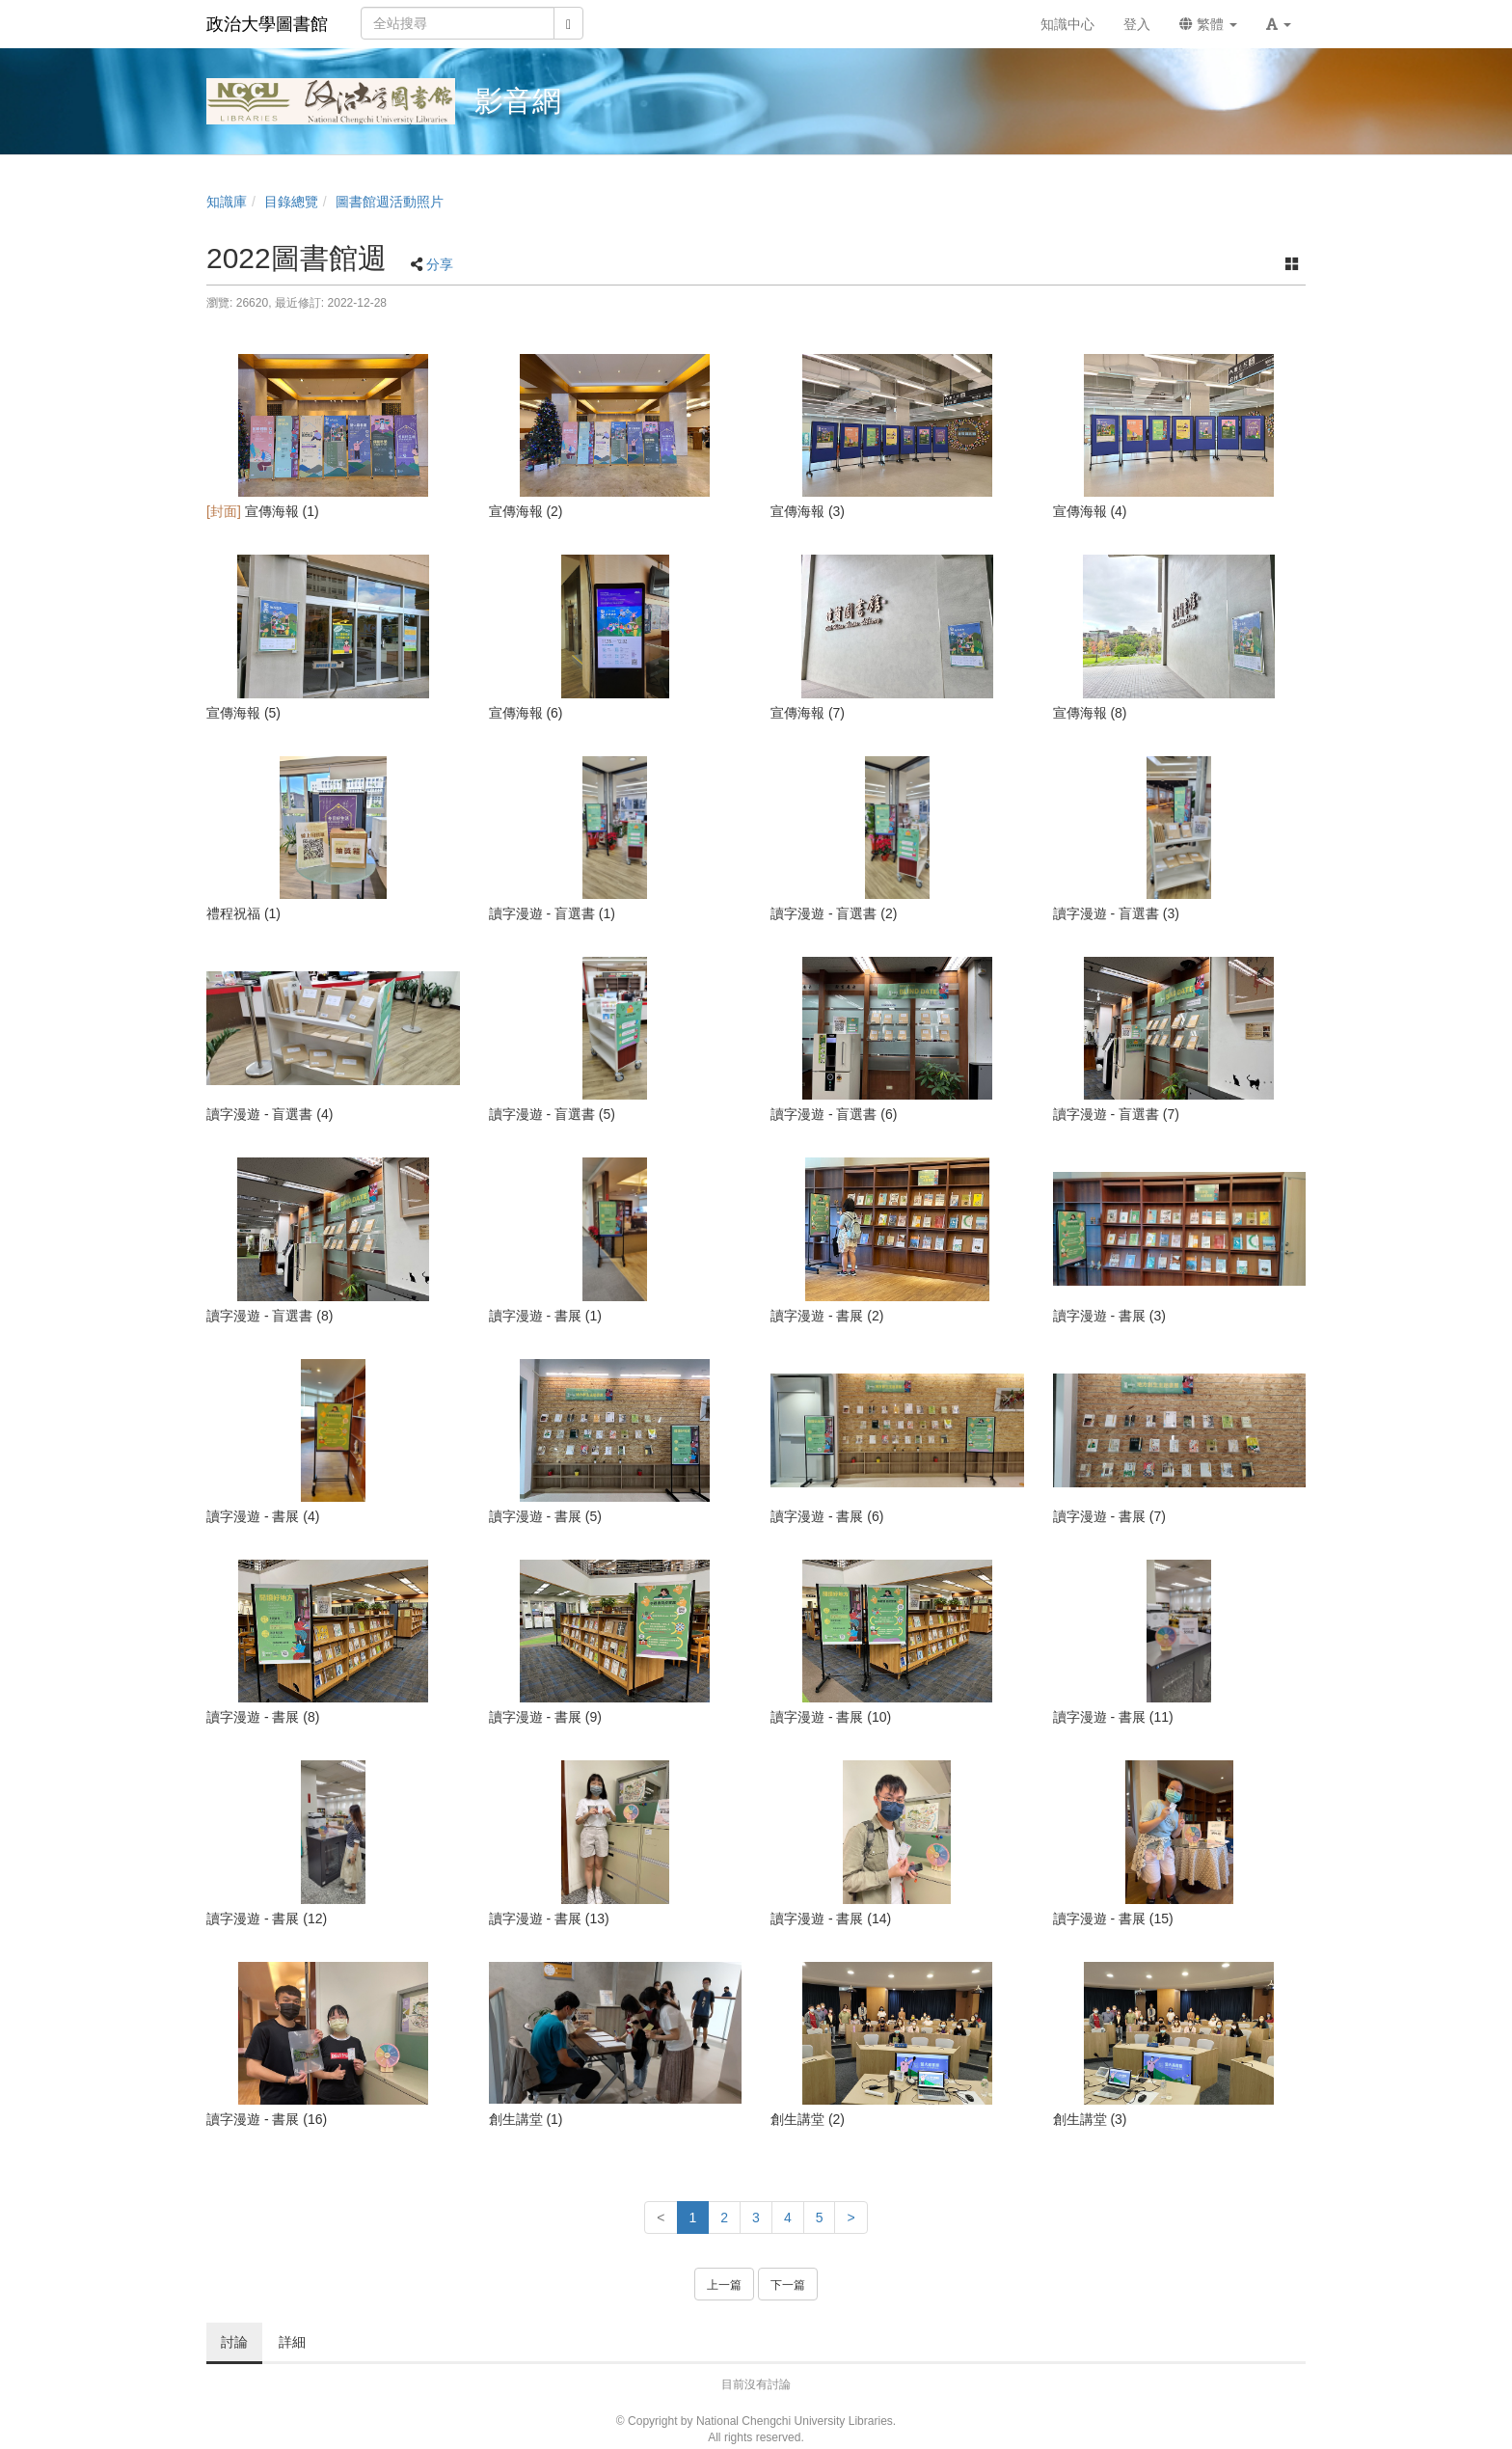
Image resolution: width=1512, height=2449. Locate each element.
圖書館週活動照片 (390, 201)
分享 (439, 264)
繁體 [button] (1208, 24)
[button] (1279, 24)
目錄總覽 (291, 201)
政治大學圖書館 (267, 24)
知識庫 (226, 201)
